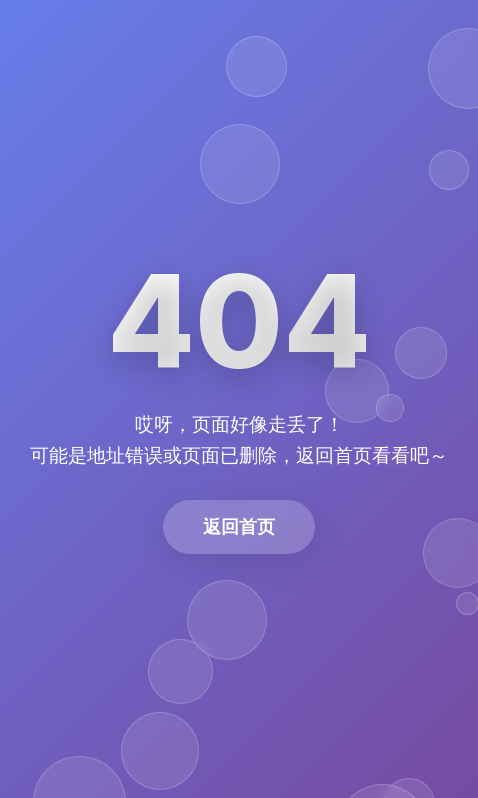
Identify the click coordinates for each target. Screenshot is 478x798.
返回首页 (239, 526)
